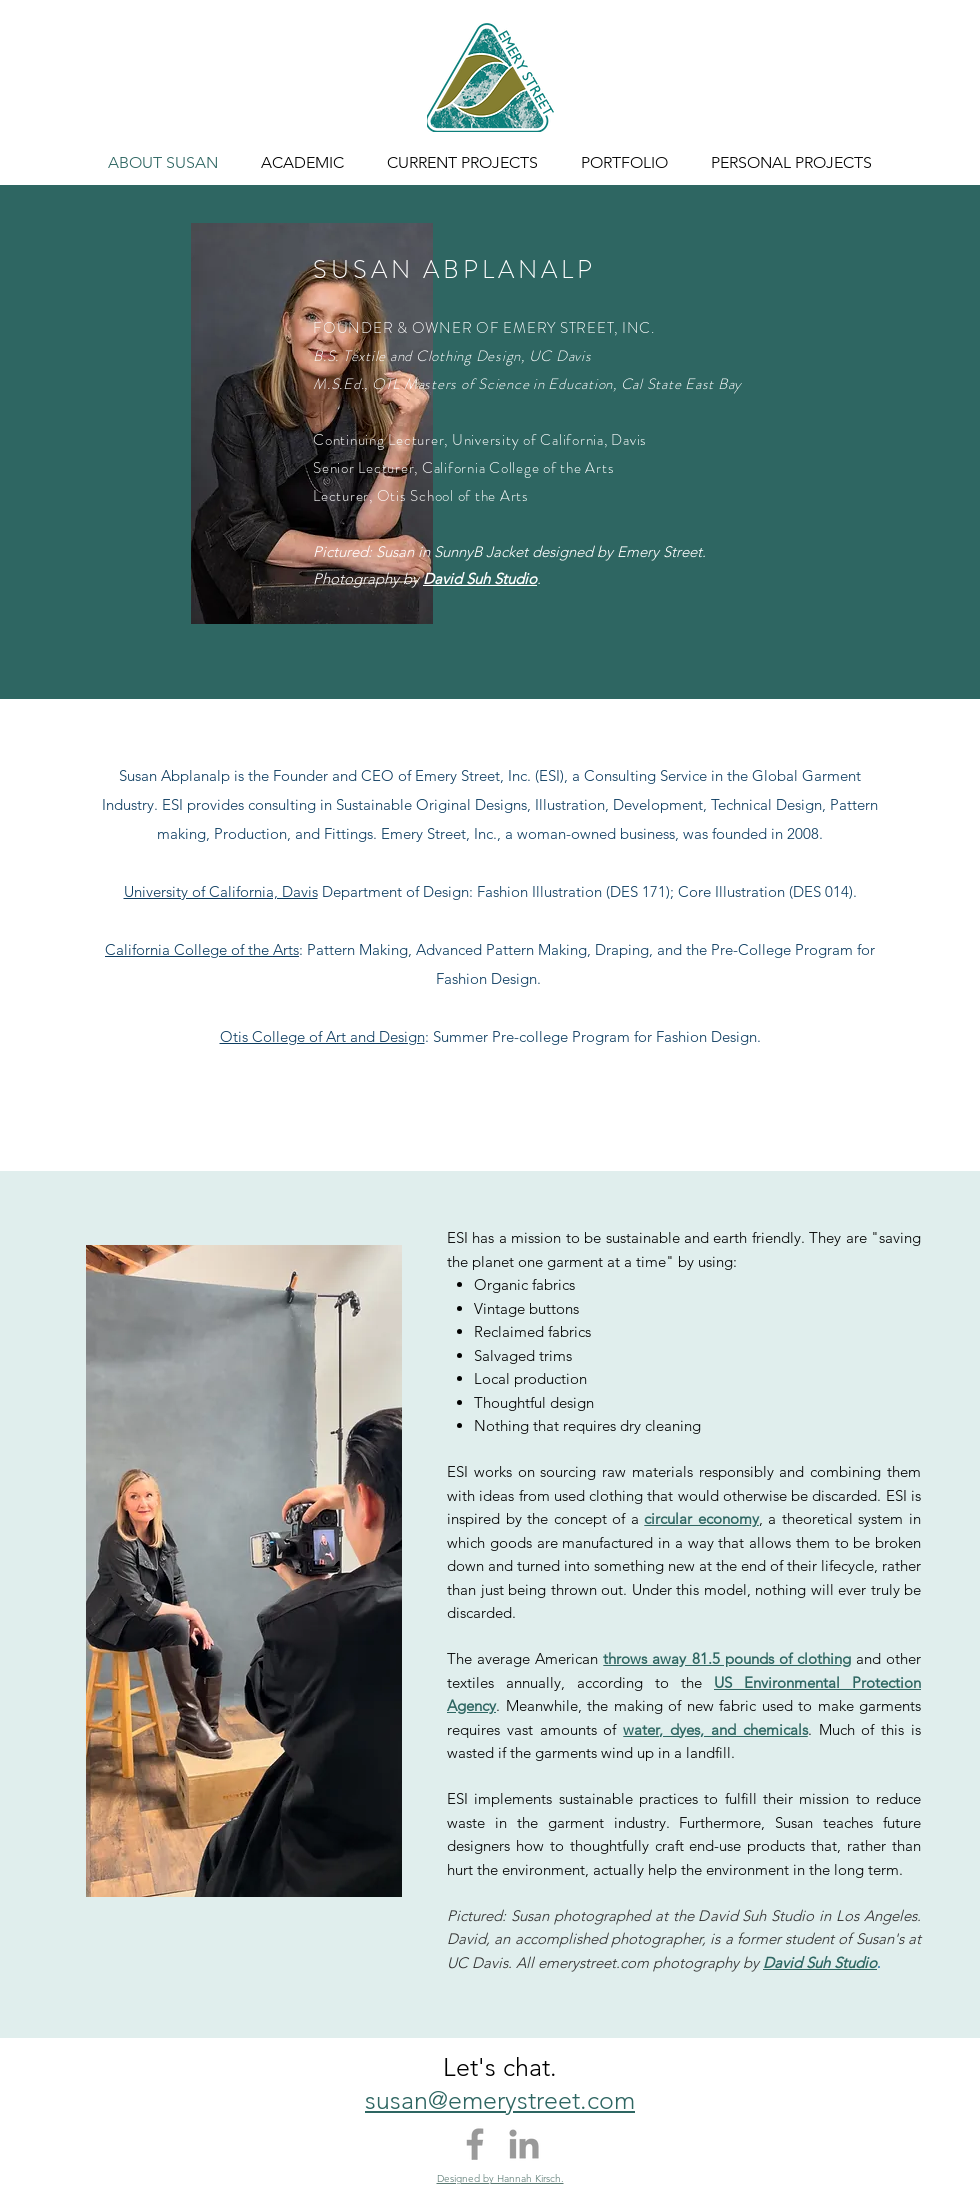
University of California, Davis (221, 891)
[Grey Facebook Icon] (475, 2144)
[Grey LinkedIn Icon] (524, 2144)
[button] (302, 163)
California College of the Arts (202, 949)
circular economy (701, 1518)
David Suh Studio (480, 578)
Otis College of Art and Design (322, 1036)
